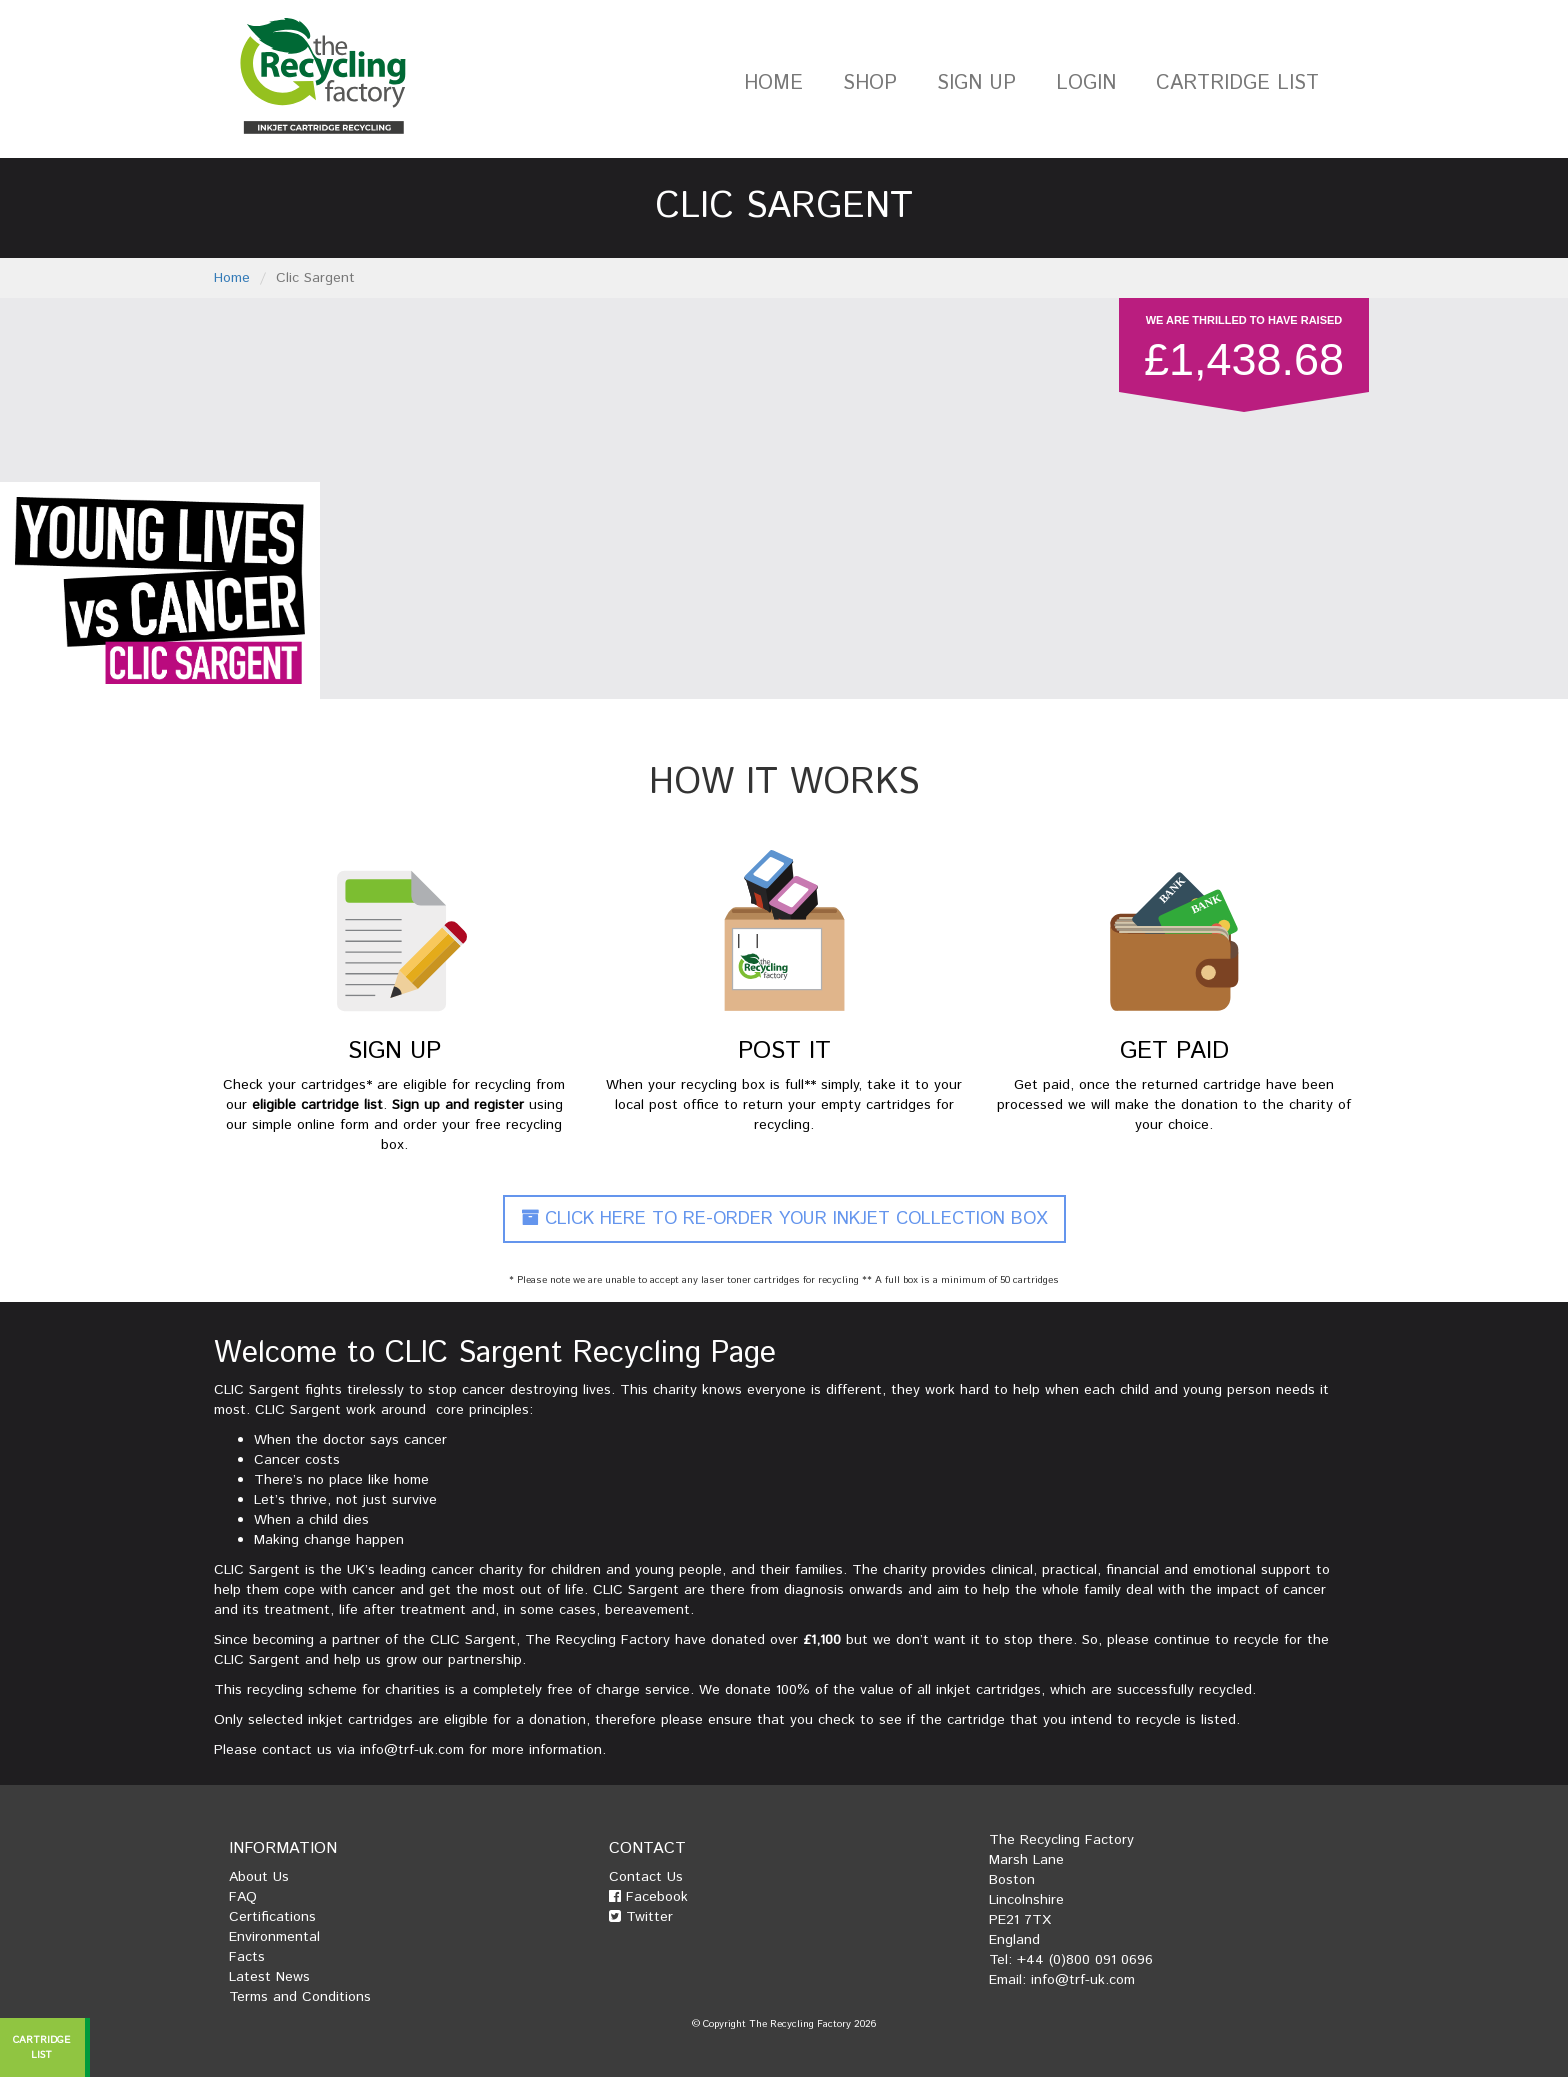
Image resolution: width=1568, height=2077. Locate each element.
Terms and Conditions (300, 1997)
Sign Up (976, 83)
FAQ (243, 1897)
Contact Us (646, 1877)
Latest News (269, 1977)
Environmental (274, 1937)
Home (773, 83)
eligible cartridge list (317, 1105)
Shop (870, 83)
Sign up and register (458, 1105)
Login (1086, 83)
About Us (259, 1877)
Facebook (648, 1897)
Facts (247, 1957)
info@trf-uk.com (412, 1750)
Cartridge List (1237, 83)
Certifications (272, 1917)
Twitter (641, 1917)
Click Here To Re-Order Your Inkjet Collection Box (784, 1219)
